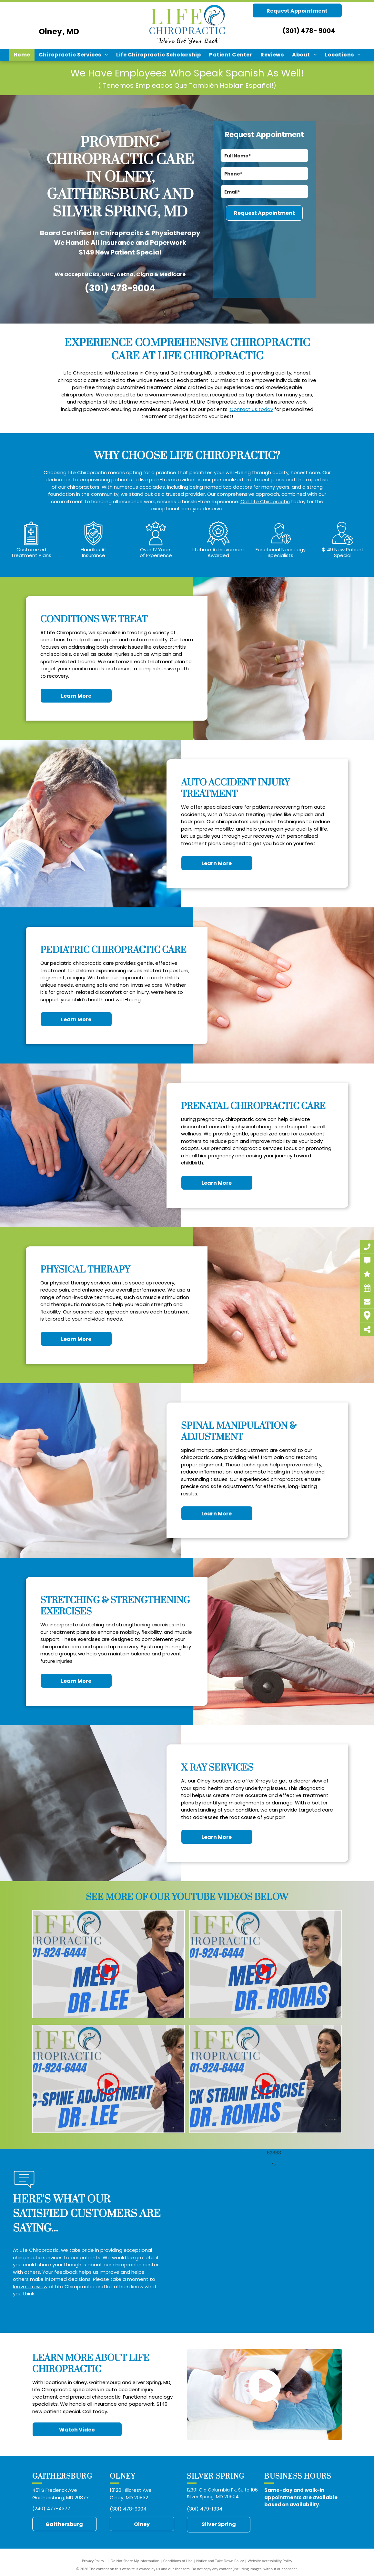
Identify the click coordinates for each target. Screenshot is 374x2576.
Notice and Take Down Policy (220, 2560)
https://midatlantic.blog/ (275, 2523)
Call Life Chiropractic (265, 501)
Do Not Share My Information (135, 2560)
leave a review (30, 2286)
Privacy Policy (93, 2560)
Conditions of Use (178, 2560)
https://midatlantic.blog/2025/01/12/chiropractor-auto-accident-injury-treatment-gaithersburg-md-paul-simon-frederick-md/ (301, 2515)
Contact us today (251, 409)
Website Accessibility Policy (270, 2560)
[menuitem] (22, 55)
